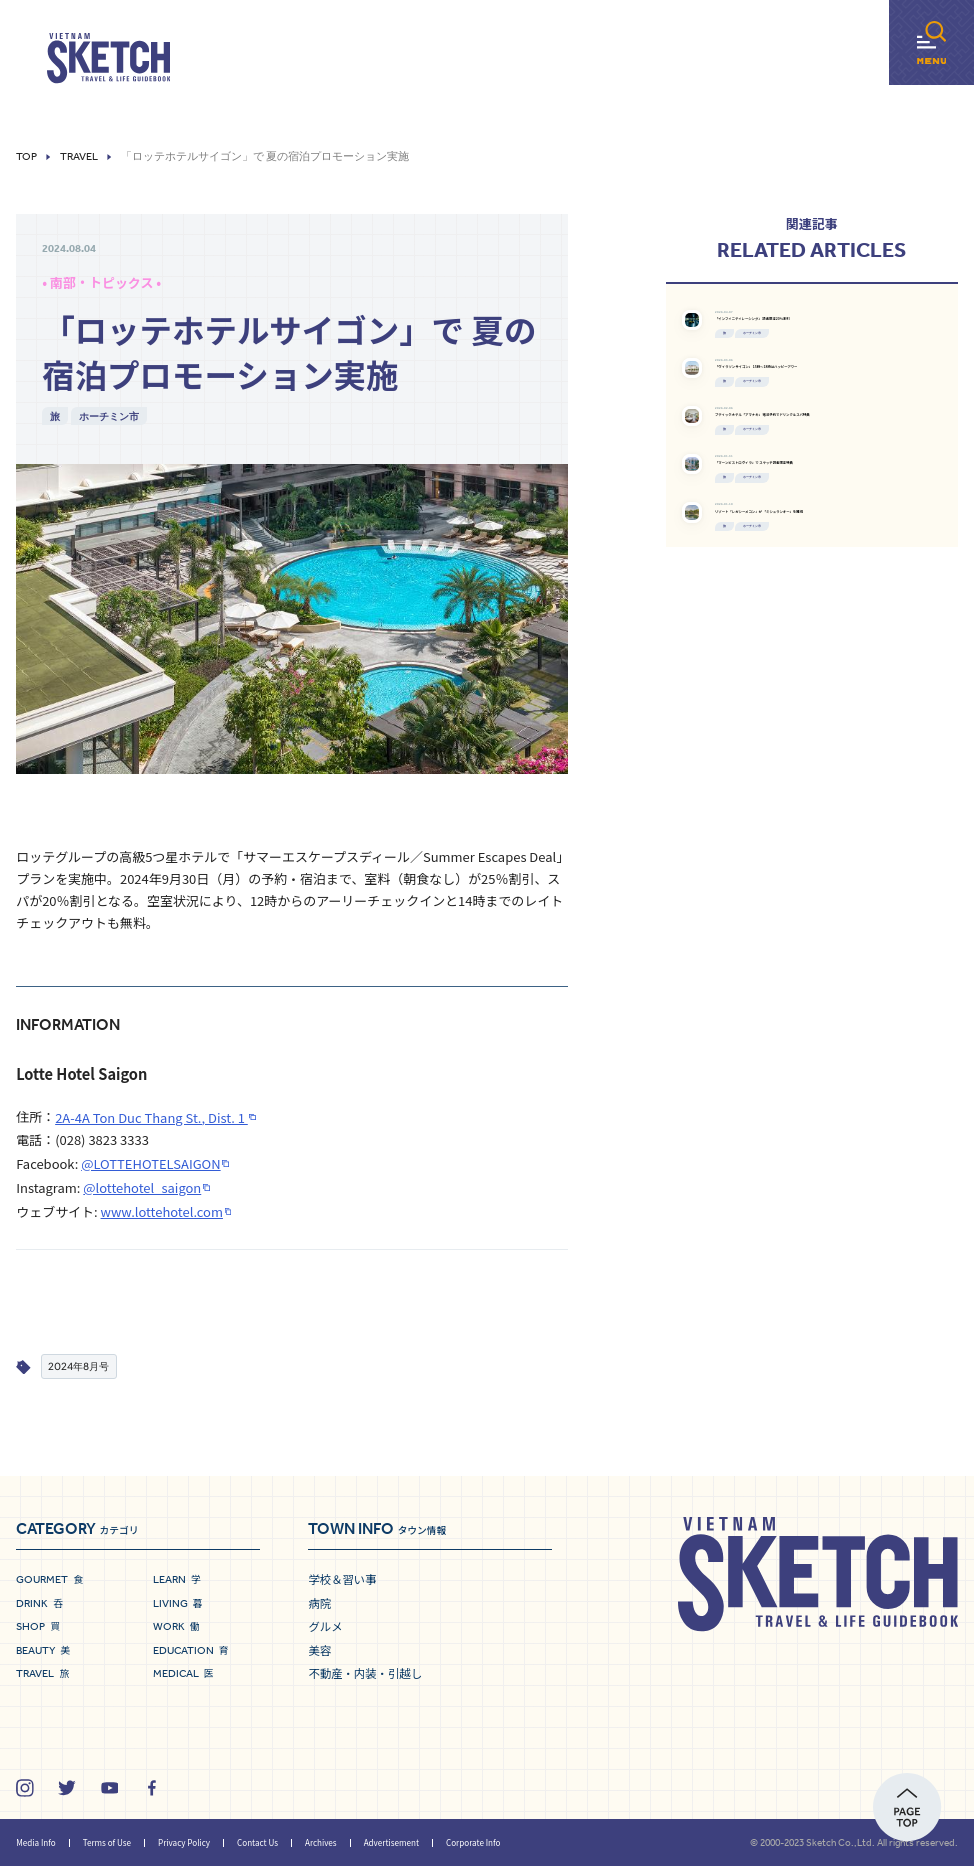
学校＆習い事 (342, 1579)
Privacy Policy (184, 1842)
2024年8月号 (78, 1366)
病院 (319, 1603)
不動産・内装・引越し (365, 1673)
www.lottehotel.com (162, 1211)
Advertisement (391, 1842)
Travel (79, 156)
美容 (319, 1650)
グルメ (325, 1626)
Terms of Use (107, 1842)
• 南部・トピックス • (101, 282)
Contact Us (257, 1842)
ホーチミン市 (109, 416)
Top (26, 156)
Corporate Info (473, 1842)
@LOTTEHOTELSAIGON (150, 1163)
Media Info (35, 1842)
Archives (321, 1842)
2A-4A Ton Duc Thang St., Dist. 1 (151, 1117)
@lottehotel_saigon (142, 1187)
